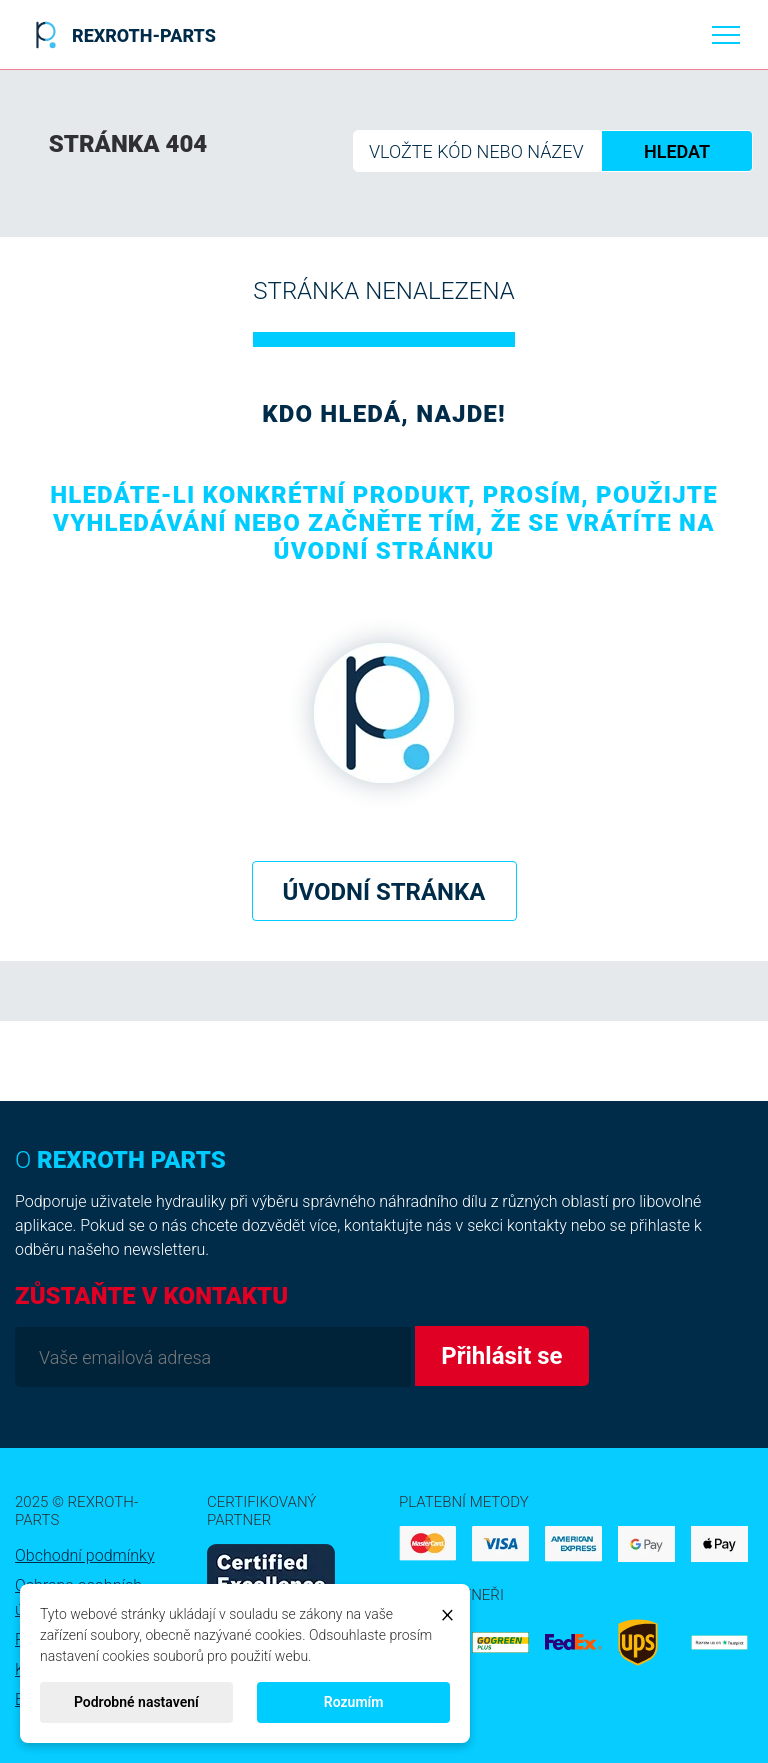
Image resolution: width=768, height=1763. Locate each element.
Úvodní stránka (384, 892)
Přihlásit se (501, 1356)
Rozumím (354, 1702)
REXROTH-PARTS (122, 35)
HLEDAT (677, 151)
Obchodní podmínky (85, 1555)
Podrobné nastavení (136, 1702)
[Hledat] (553, 151)
